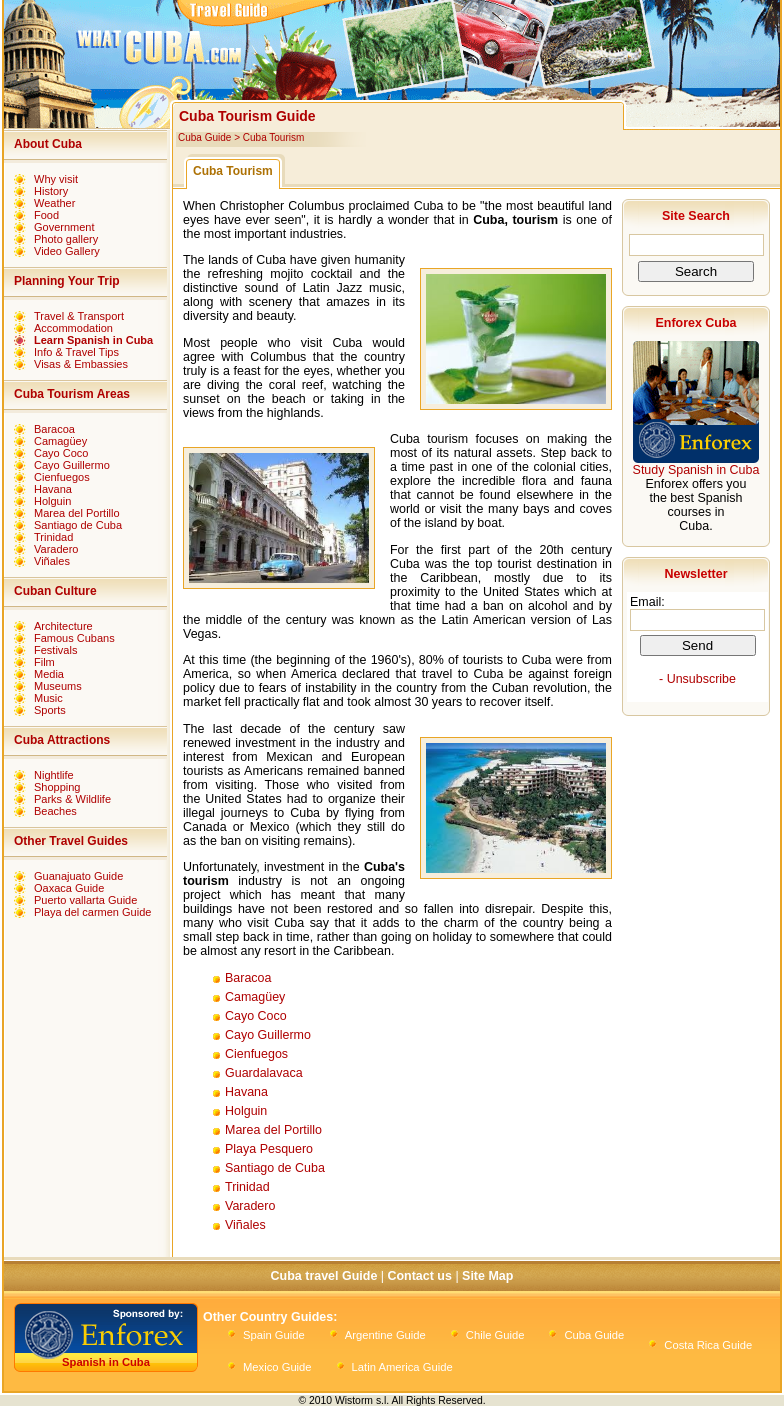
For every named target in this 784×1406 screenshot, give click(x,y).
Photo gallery (66, 239)
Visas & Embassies (81, 364)
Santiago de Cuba (78, 525)
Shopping (57, 787)
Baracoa (54, 429)
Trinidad (53, 537)
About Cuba (48, 144)
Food (46, 215)
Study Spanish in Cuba (696, 470)
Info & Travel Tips (76, 352)
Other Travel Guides (71, 841)
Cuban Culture (55, 591)
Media (49, 674)
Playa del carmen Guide (92, 912)
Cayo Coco (61, 453)
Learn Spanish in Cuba (93, 340)
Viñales (52, 561)
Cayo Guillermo (72, 465)
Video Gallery (67, 251)
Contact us (419, 1276)
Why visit (56, 179)
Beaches (55, 811)
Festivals (55, 650)
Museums (58, 686)
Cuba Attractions (62, 740)
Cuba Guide (204, 137)
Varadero (56, 549)
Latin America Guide (402, 1367)
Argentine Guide (385, 1335)
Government (64, 227)
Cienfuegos (62, 477)
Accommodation (73, 328)
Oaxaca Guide (69, 888)
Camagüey (60, 441)
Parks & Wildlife (72, 799)
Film (44, 662)
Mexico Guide (277, 1367)
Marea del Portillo (77, 513)
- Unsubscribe (697, 679)
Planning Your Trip (67, 281)
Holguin (52, 501)
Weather (54, 203)
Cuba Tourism (274, 137)
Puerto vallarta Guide (85, 900)
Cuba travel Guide (324, 1276)
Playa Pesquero (269, 1149)
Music (48, 698)
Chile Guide (495, 1335)
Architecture (63, 626)
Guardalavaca (264, 1073)
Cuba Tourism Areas (72, 394)
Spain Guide (274, 1335)
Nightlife (54, 775)
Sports (50, 710)
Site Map (487, 1276)
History (51, 191)
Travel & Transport (79, 316)
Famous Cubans (74, 638)
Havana (53, 489)
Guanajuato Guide (78, 876)
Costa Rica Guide (708, 1345)
